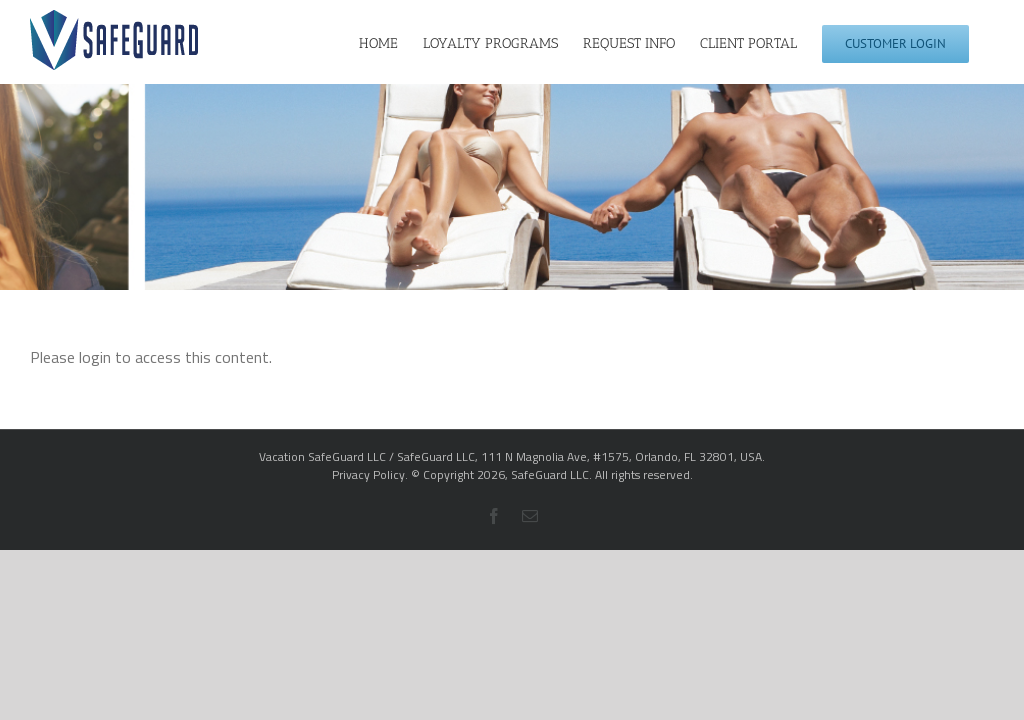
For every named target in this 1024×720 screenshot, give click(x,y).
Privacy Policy (368, 474)
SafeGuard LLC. (551, 474)
